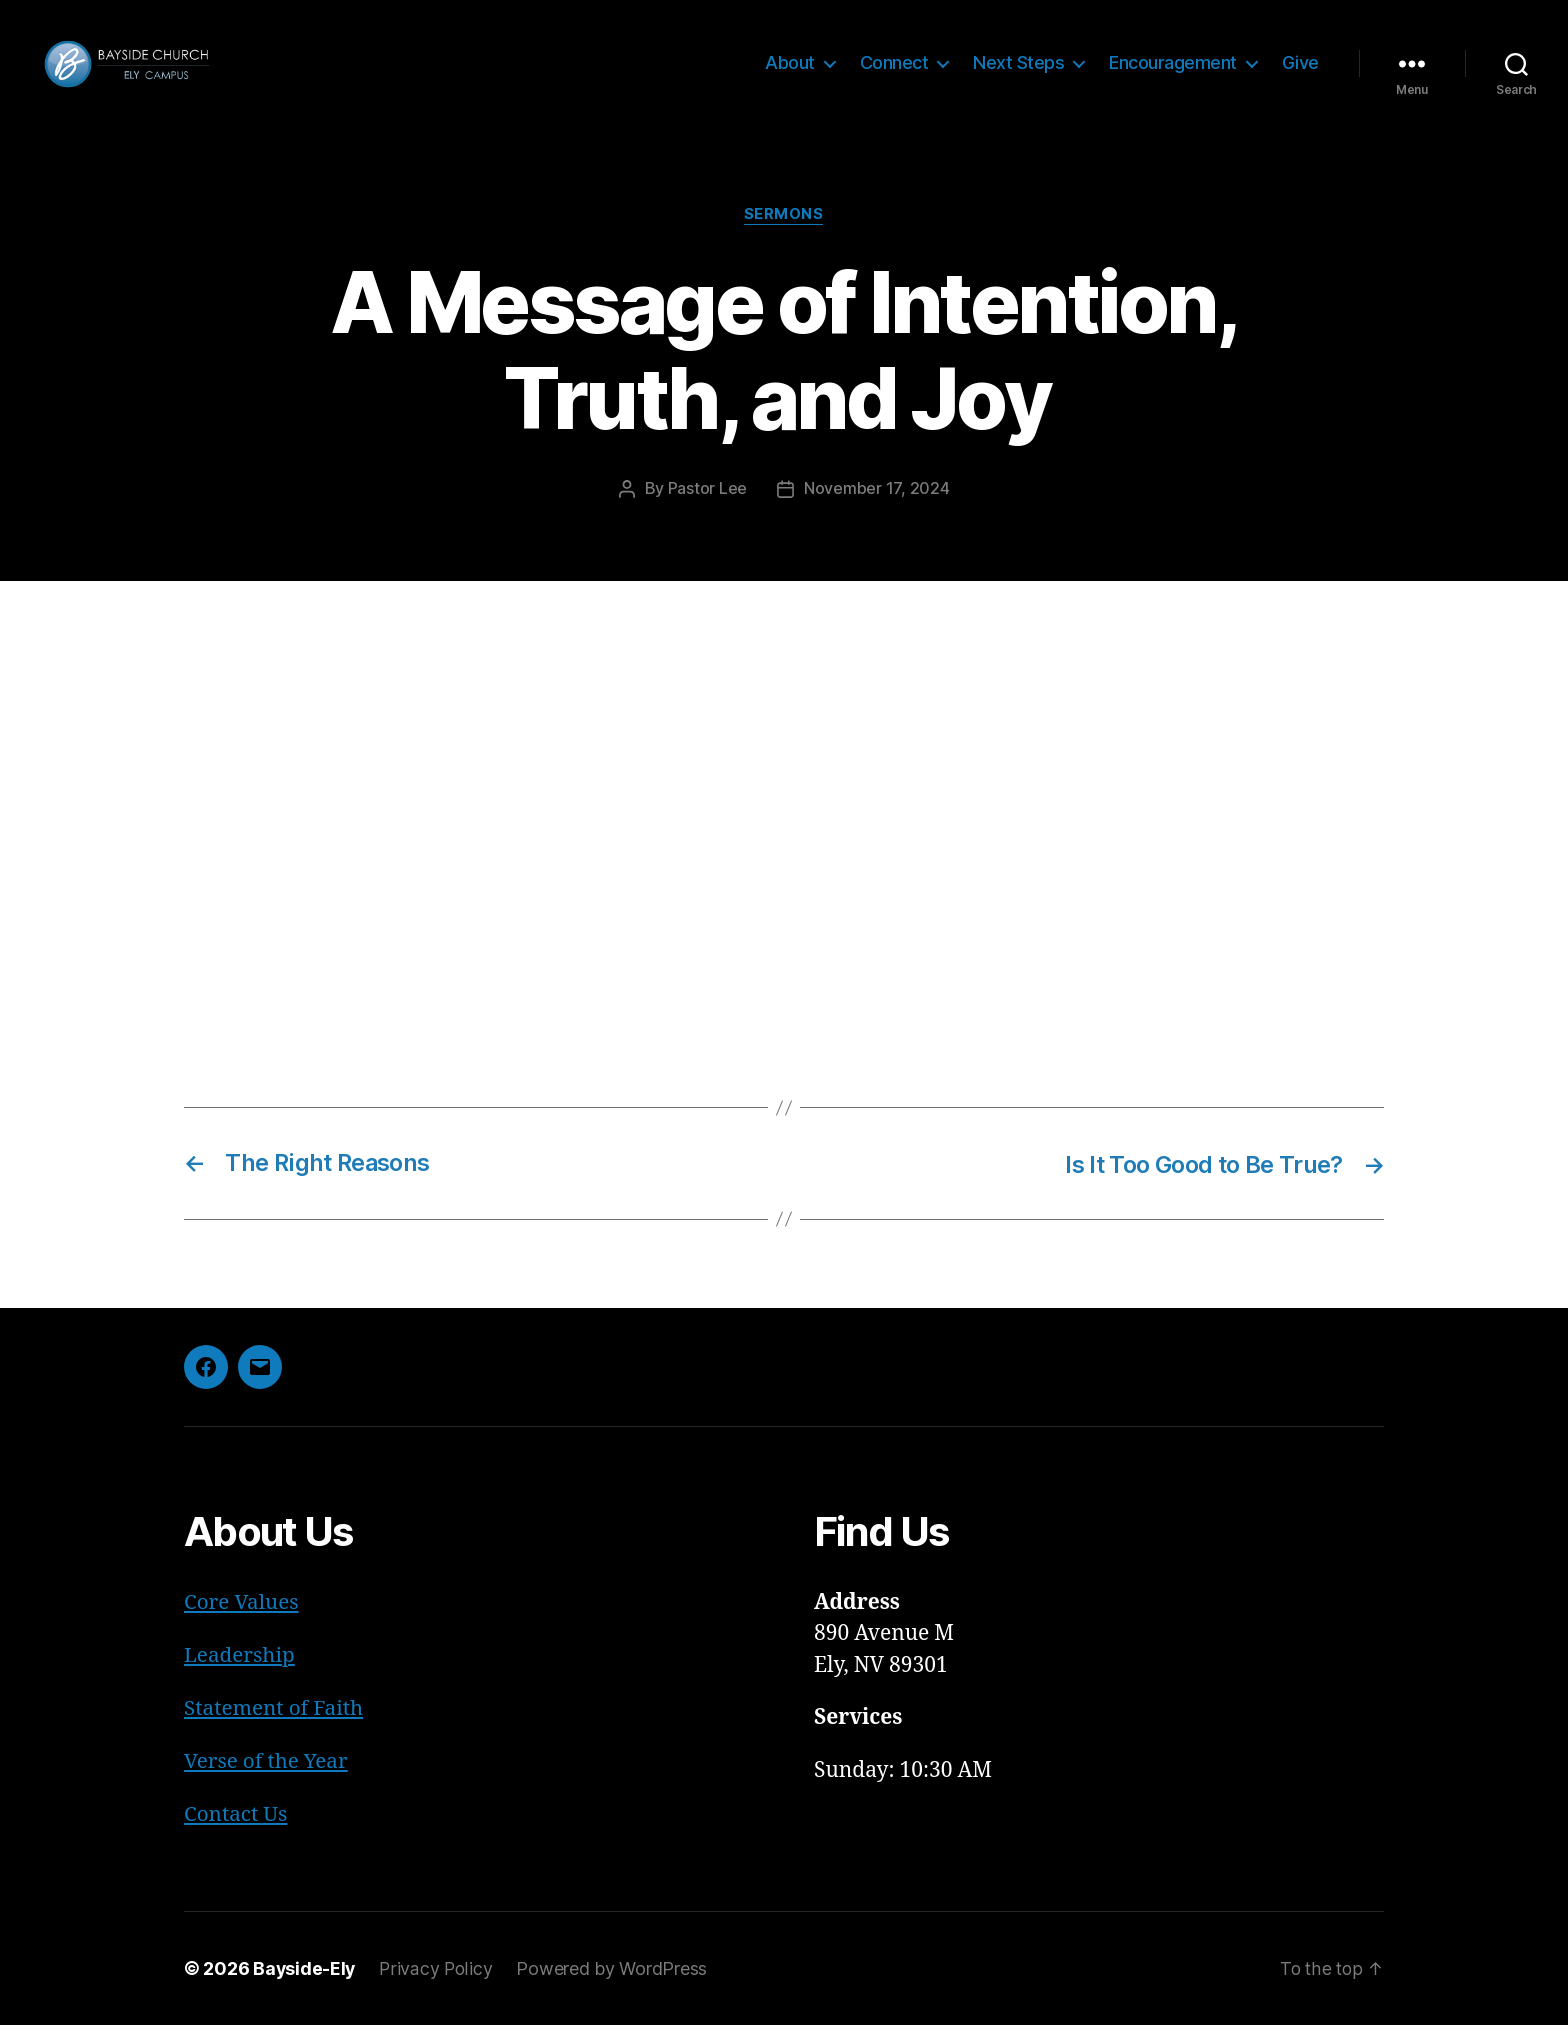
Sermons (784, 235)
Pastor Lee (707, 509)
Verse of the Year (267, 1778)
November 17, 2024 (876, 509)
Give (1300, 72)
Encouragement (1173, 72)
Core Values (242, 1620)
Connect (894, 72)
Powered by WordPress (614, 1984)
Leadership (240, 1673)
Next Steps (1018, 72)
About (790, 72)
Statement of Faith (275, 1725)
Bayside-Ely (305, 1984)
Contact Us (236, 1830)
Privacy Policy (438, 1984)
